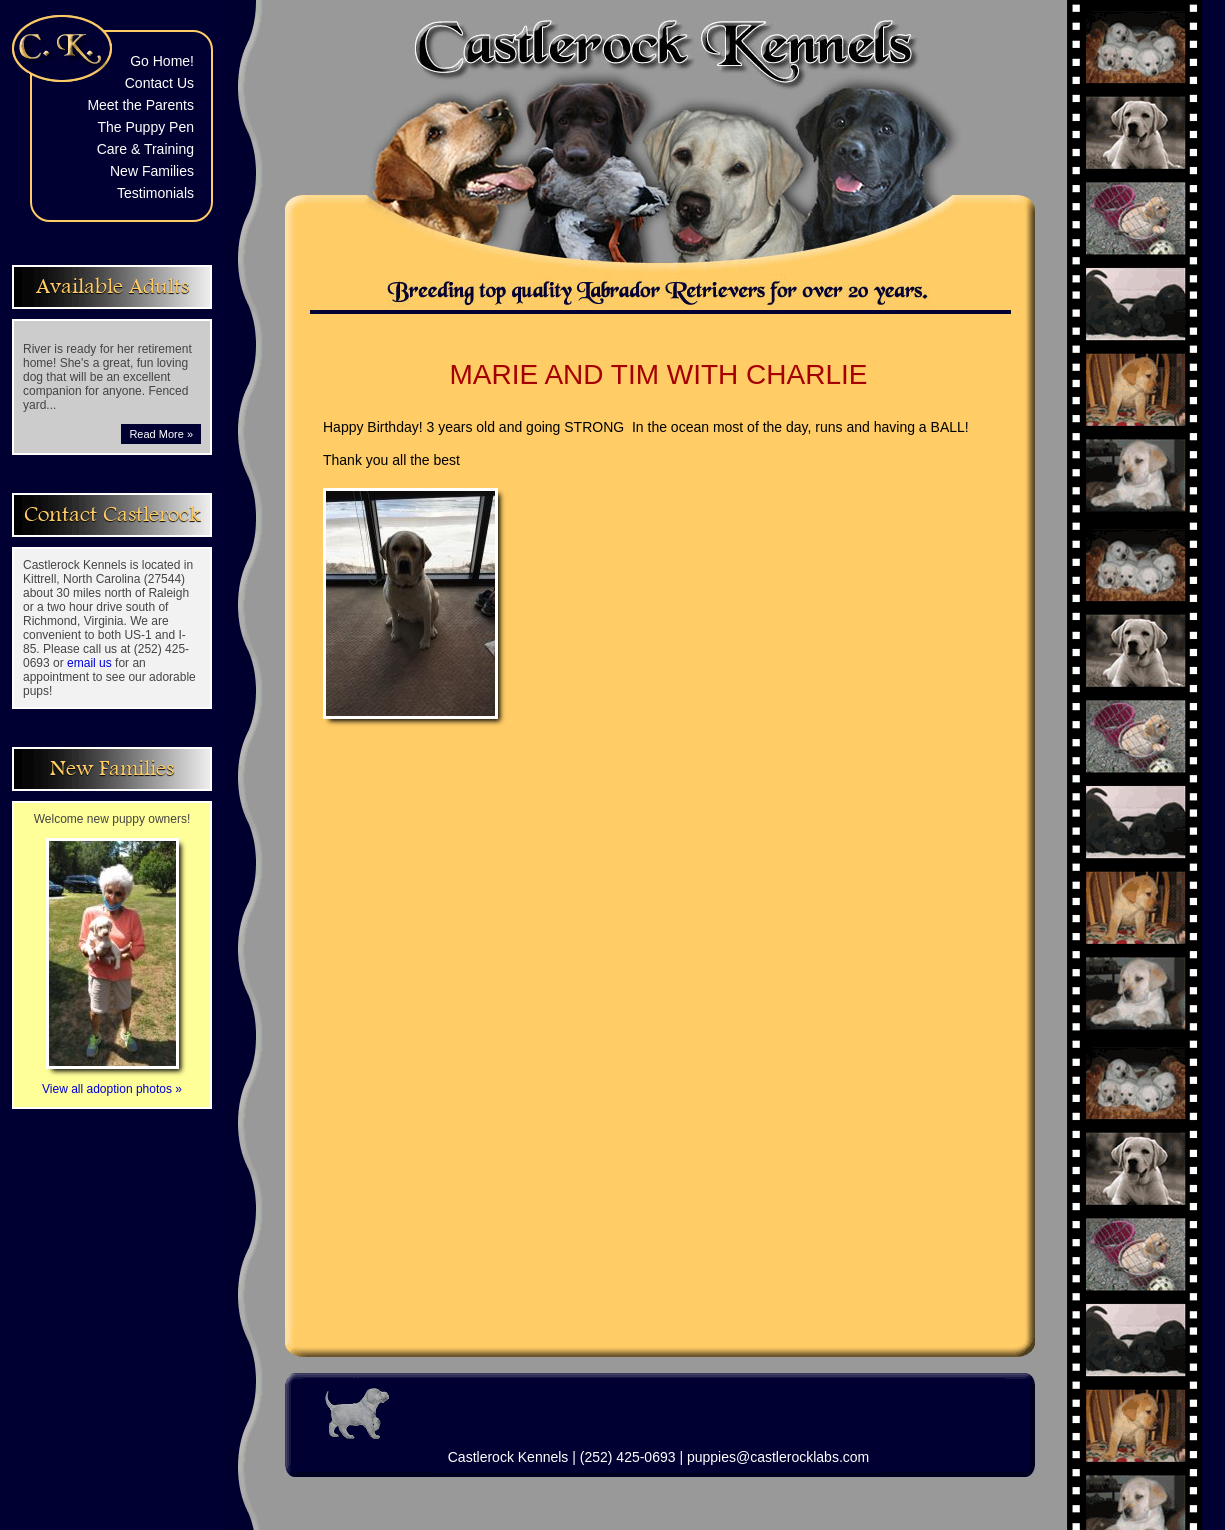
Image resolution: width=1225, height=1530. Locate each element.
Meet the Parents (140, 105)
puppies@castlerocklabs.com (778, 1457)
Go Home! (162, 61)
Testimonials (155, 193)
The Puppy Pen (145, 127)
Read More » (161, 434)
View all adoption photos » (112, 1082)
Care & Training (145, 149)
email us (89, 663)
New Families (152, 171)
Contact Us (159, 83)
